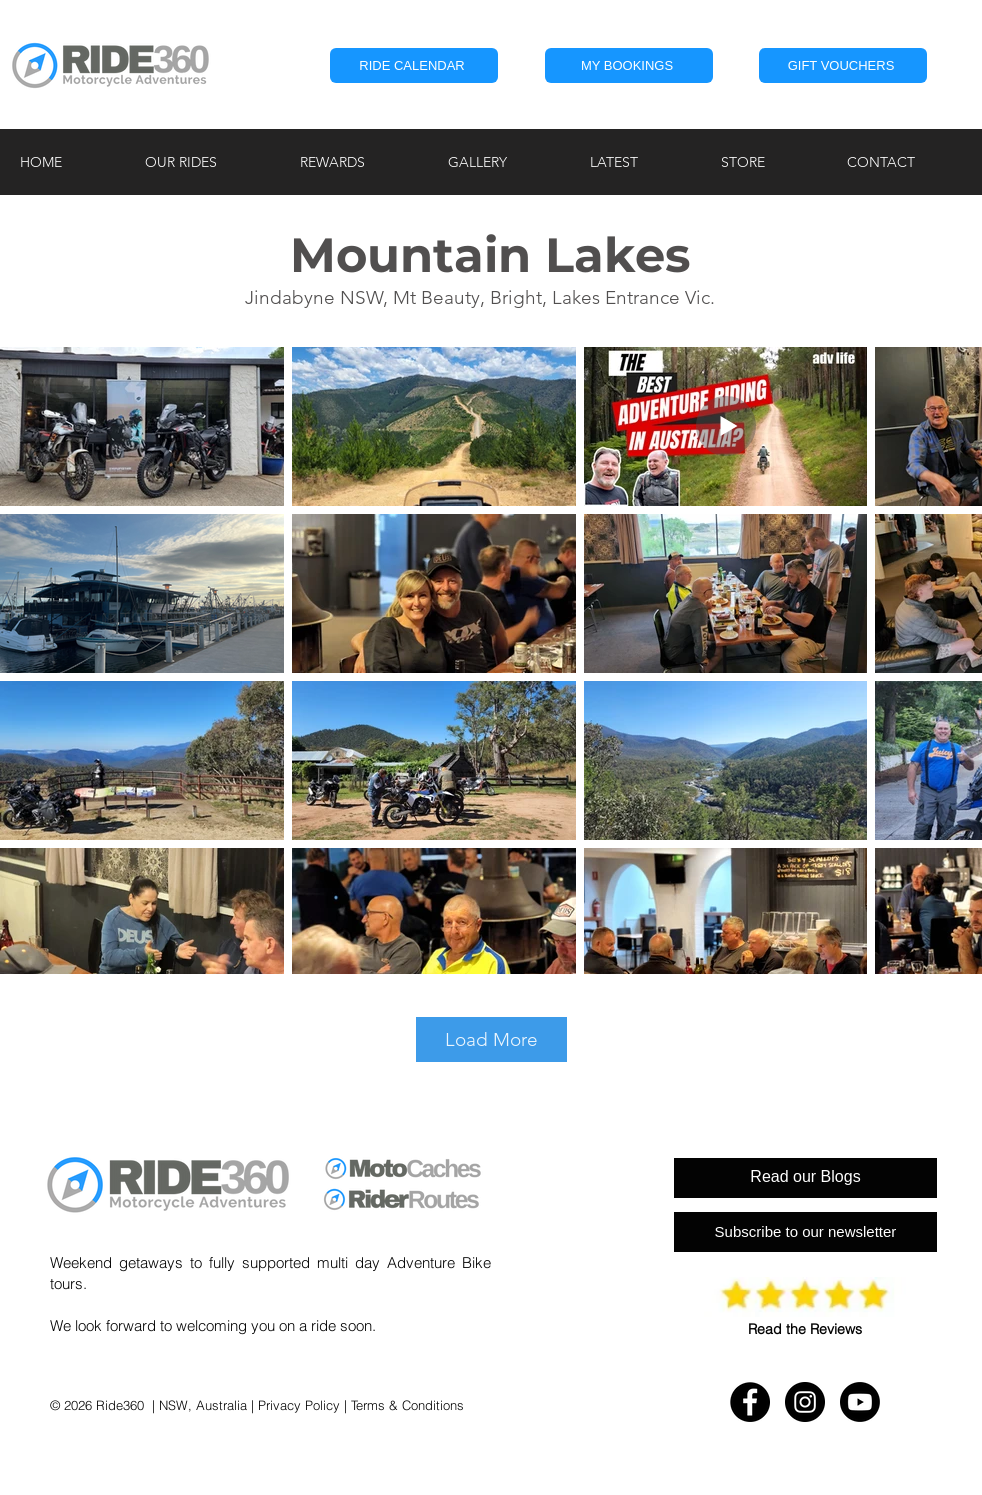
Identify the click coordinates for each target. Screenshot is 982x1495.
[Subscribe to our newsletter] (805, 1232)
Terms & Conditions (407, 1405)
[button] (629, 65)
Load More (491, 1039)
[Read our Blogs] (805, 1178)
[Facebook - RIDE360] (750, 1402)
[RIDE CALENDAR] (414, 65)
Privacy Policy (299, 1405)
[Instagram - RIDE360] (805, 1402)
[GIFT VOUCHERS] (843, 65)
